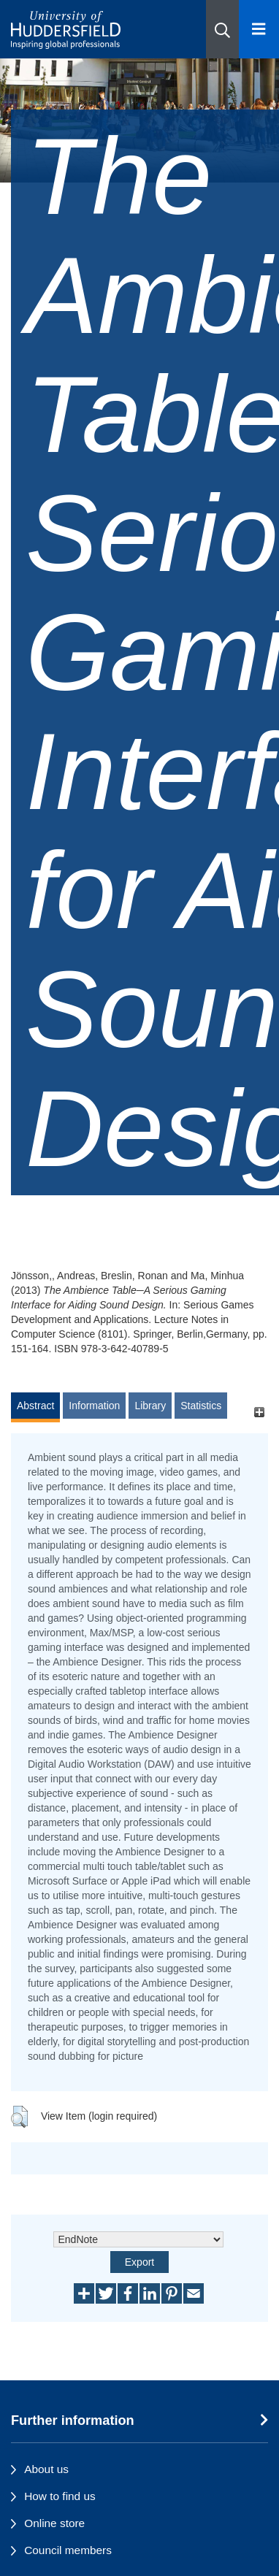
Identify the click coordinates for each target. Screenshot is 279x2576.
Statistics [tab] (200, 1405)
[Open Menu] (259, 29)
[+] (258, 1412)
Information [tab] (94, 1405)
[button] (222, 29)
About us (46, 2469)
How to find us (60, 2496)
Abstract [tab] (35, 1405)
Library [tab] (150, 1405)
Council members (68, 2550)
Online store (54, 2523)
